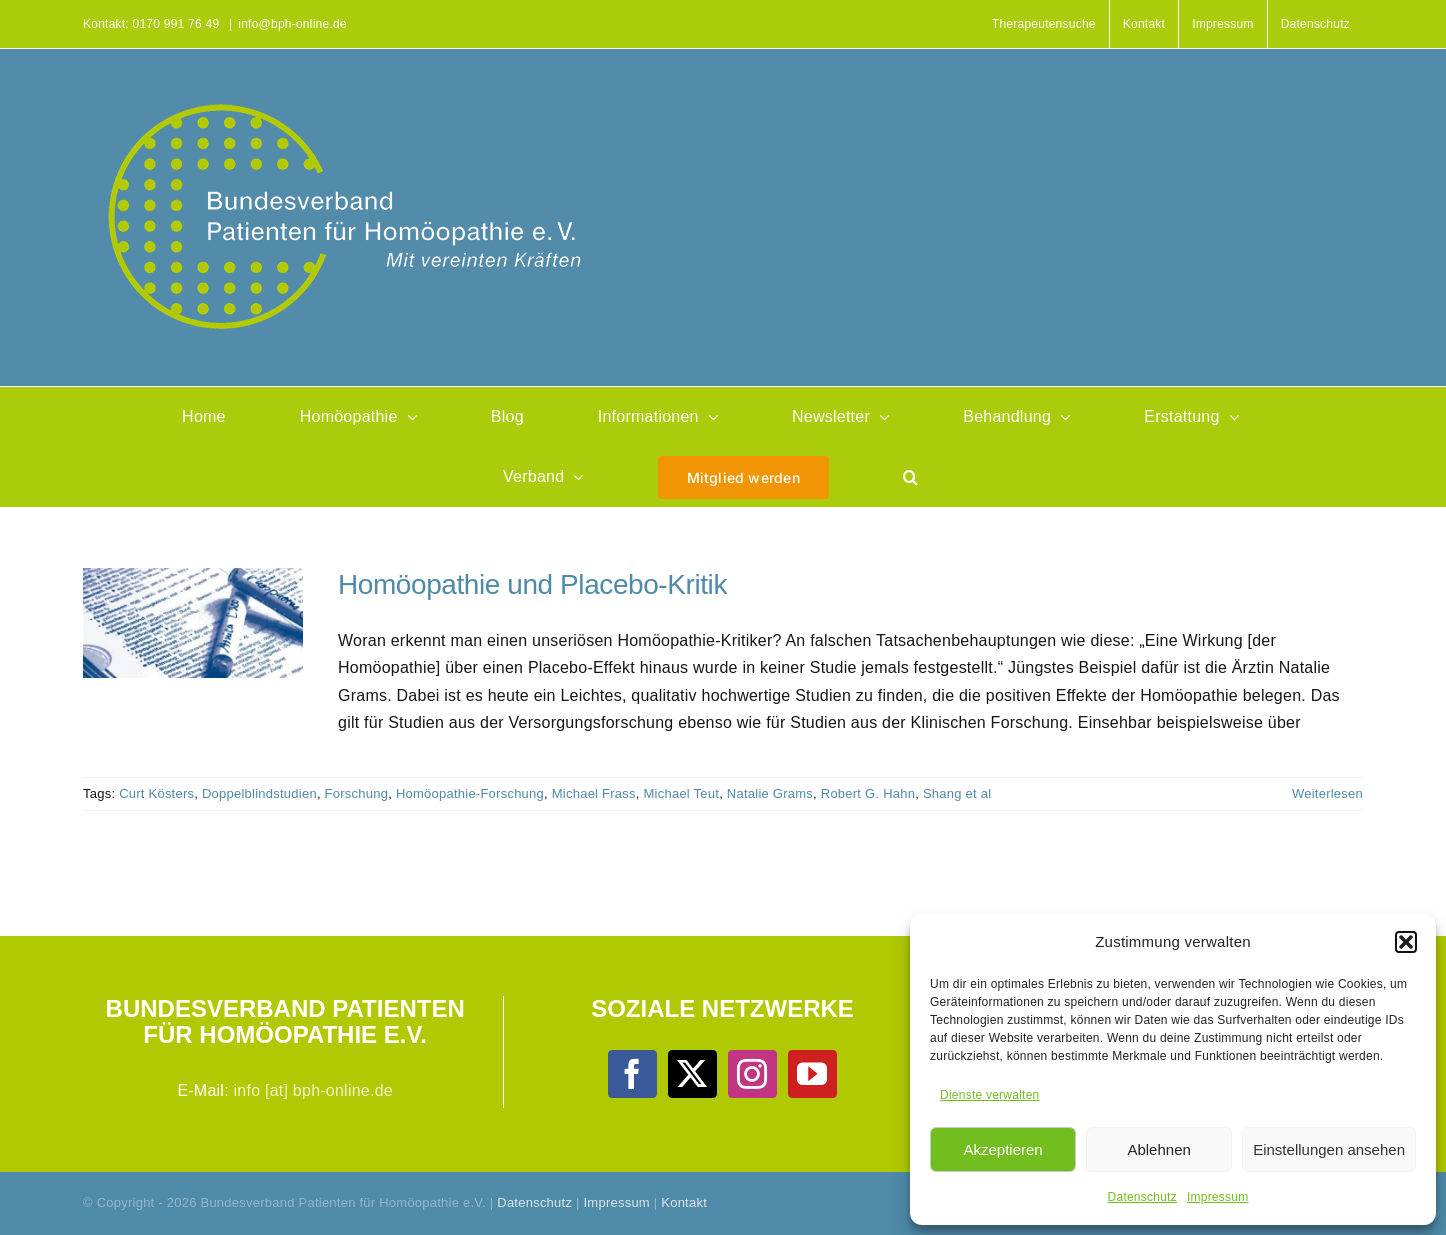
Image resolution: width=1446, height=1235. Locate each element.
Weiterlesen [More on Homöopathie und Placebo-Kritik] (1327, 793)
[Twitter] (692, 1074)
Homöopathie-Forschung (470, 793)
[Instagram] (752, 1074)
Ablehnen (1158, 1149)
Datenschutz (1142, 1197)
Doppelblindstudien (259, 793)
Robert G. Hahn (868, 793)
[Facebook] (632, 1074)
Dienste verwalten (989, 1095)
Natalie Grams (770, 793)
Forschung (357, 793)
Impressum (1218, 1197)
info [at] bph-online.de (313, 1090)
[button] (1406, 942)
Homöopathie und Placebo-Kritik (532, 584)
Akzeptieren (1002, 1149)
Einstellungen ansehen (1329, 1149)
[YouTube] (812, 1074)
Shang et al (957, 793)
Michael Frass (594, 793)
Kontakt (684, 1202)
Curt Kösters (156, 793)
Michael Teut (682, 793)
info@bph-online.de (292, 24)
